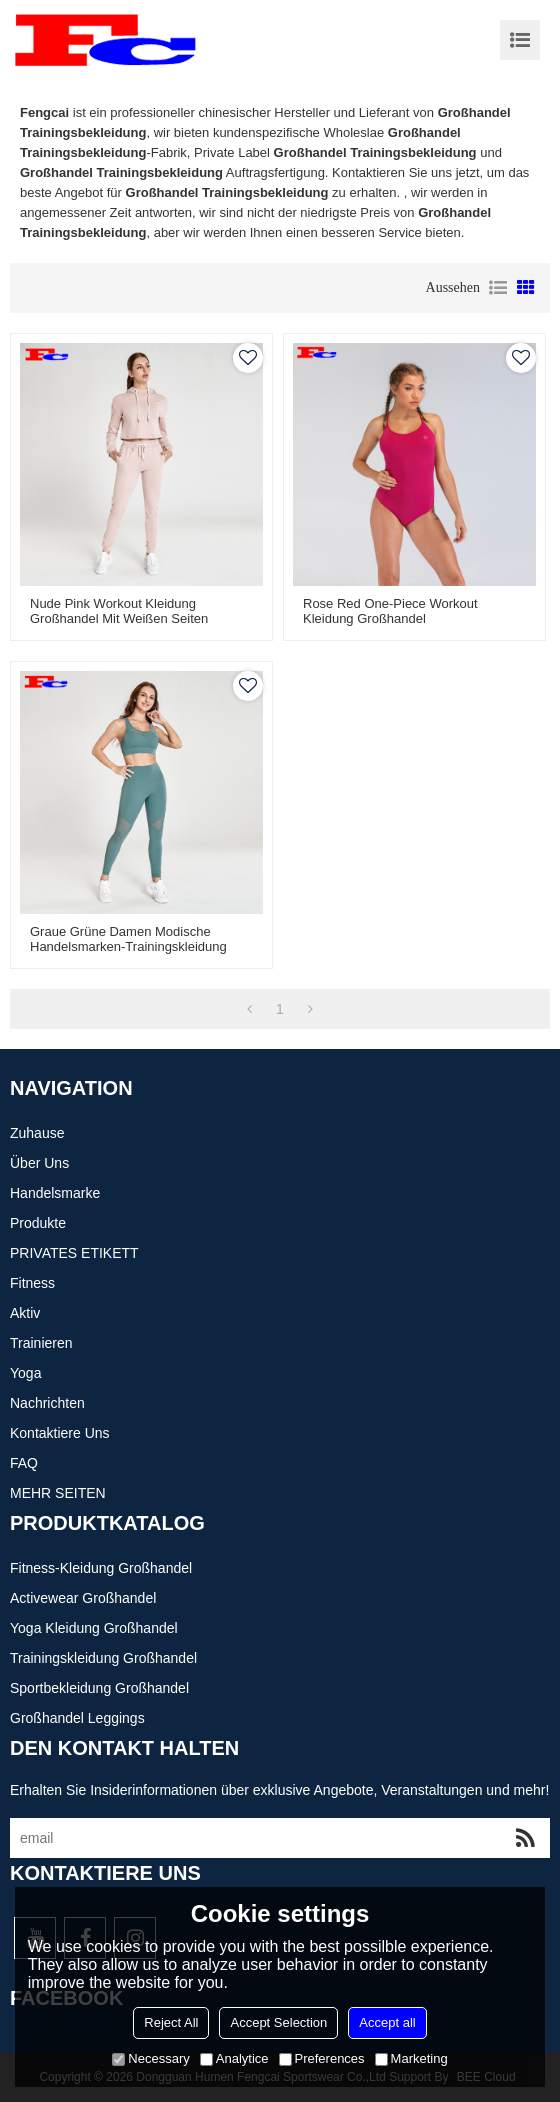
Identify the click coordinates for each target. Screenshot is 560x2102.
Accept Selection (278, 2022)
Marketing (411, 2058)
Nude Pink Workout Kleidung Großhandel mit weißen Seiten (119, 611)
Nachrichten (47, 1403)
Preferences (322, 2058)
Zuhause (37, 1133)
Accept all (387, 2022)
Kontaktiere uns (60, 1433)
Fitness (32, 1283)
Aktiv (25, 1313)
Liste (498, 288)
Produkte (38, 1223)
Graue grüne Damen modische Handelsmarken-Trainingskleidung (128, 939)
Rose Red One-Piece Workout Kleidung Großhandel (390, 611)
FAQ (24, 1463)
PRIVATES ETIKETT (74, 1253)
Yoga (25, 1373)
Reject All (171, 2022)
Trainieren (41, 1343)
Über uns (39, 1163)
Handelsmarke (55, 1193)
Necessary (150, 2058)
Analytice (234, 2058)
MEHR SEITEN (58, 1493)
